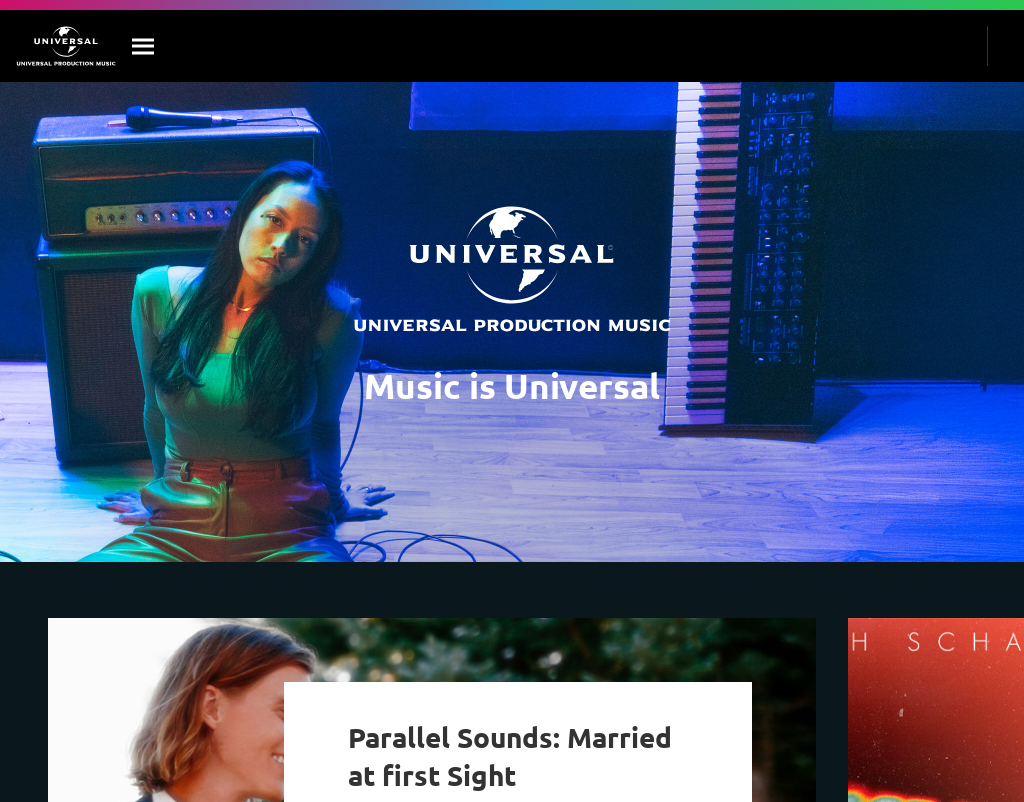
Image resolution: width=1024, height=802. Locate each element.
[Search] (144, 46)
